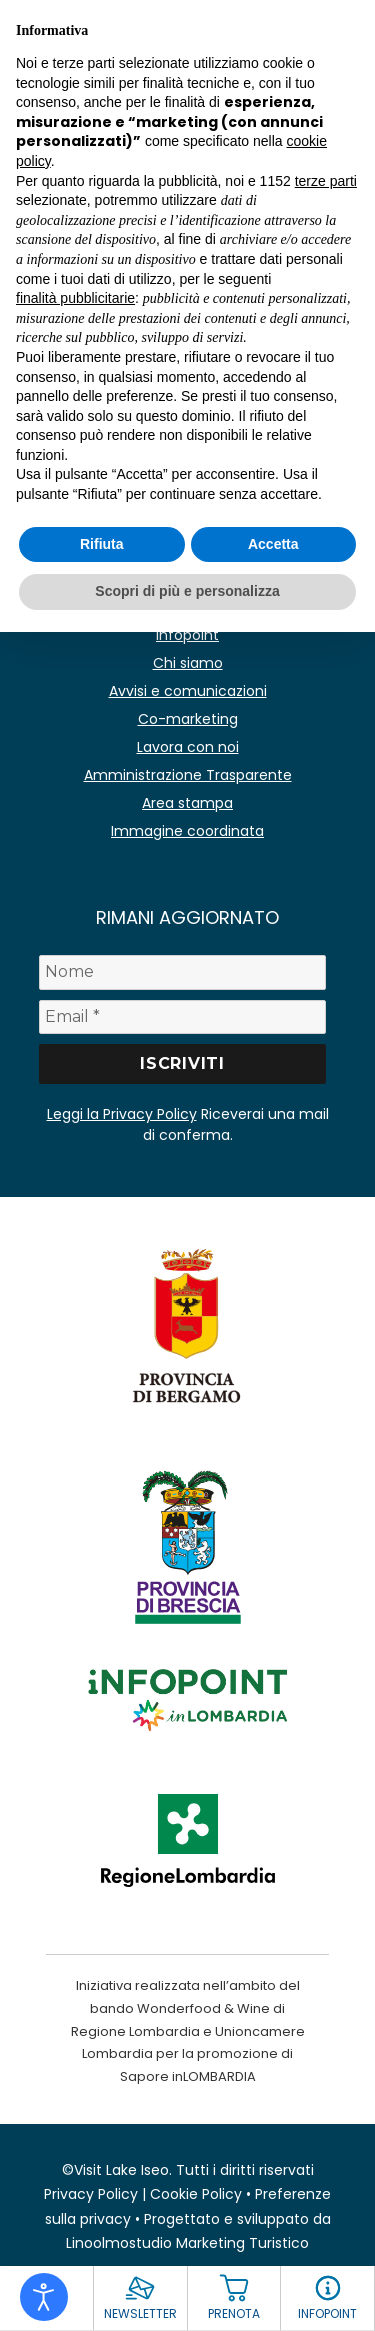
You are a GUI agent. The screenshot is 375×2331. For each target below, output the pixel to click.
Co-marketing (188, 719)
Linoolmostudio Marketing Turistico (187, 2243)
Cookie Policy (196, 2194)
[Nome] (183, 972)
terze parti (326, 181)
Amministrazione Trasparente (188, 775)
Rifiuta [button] (102, 544)
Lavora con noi (188, 747)
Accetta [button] (273, 544)
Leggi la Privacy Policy (122, 1114)
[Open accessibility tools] (44, 2297)
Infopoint (187, 635)
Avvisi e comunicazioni (188, 691)
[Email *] (183, 1017)
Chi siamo (188, 663)
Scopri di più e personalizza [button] (187, 591)
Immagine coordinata (187, 831)
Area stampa (187, 803)
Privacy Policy (91, 2194)
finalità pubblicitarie (75, 298)
